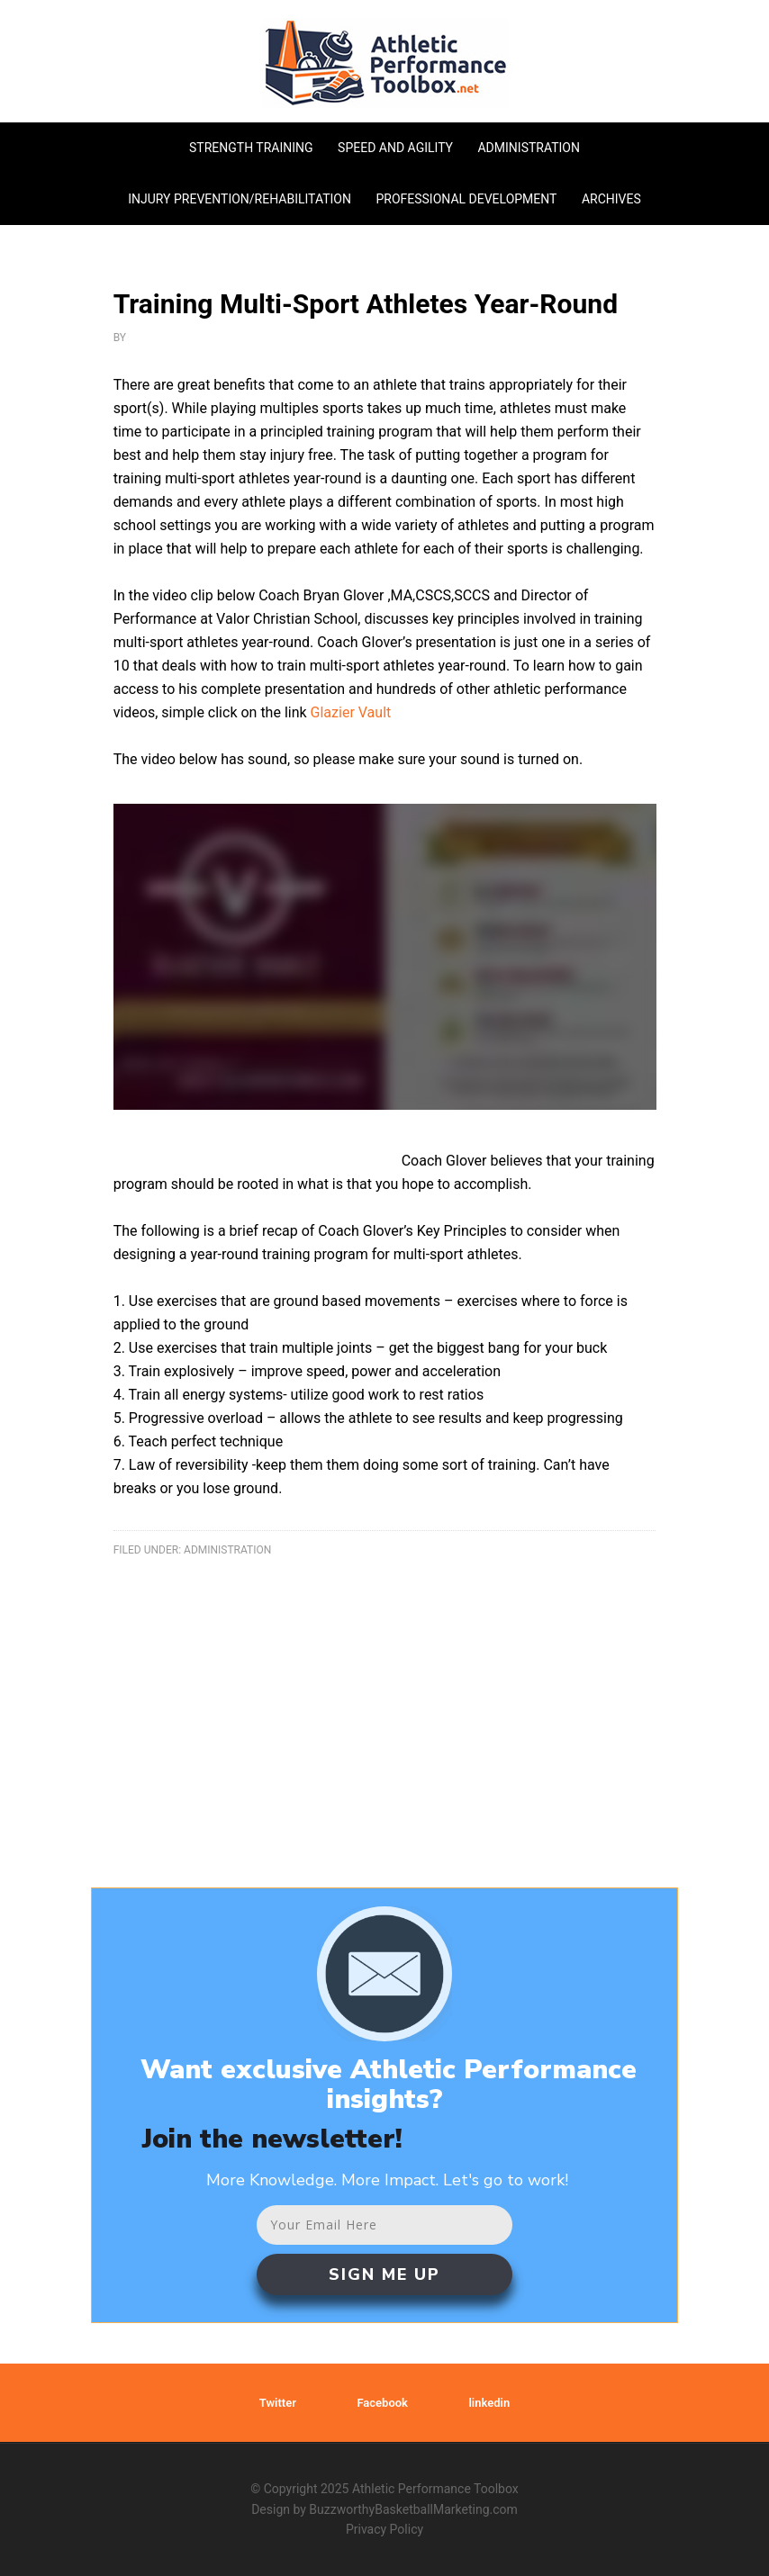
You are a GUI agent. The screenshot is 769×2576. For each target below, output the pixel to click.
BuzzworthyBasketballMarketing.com (413, 2509)
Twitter (277, 2402)
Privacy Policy (384, 2529)
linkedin (489, 2402)
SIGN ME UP (384, 2274)
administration (227, 1550)
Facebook (382, 2402)
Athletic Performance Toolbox (384, 63)
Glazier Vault (351, 712)
